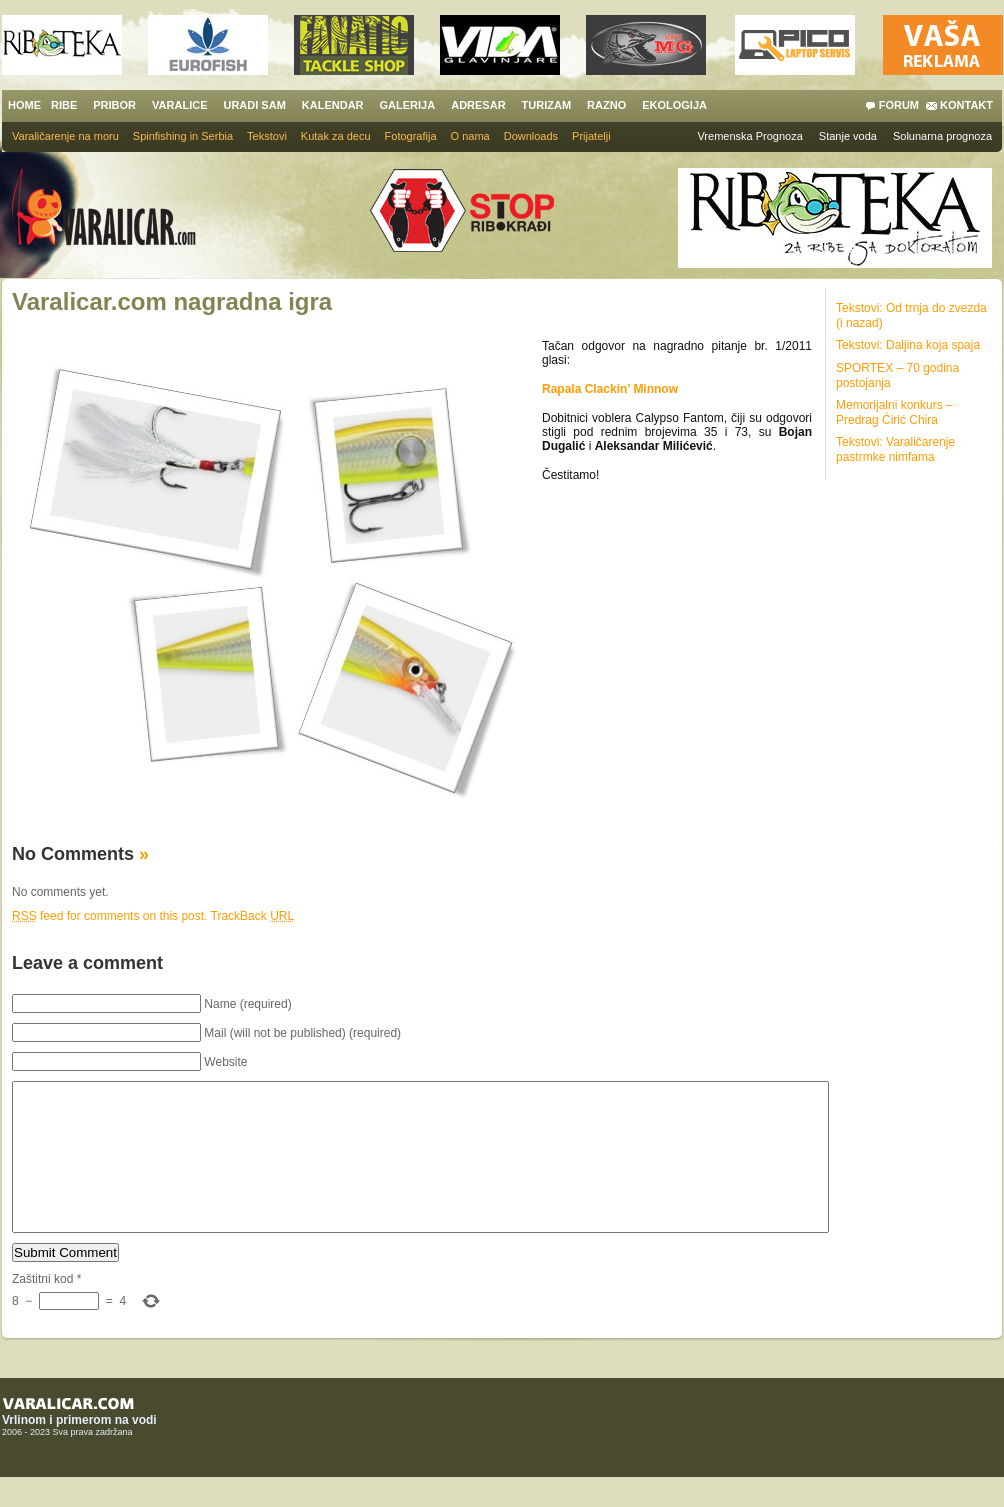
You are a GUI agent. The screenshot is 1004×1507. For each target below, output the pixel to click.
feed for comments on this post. (109, 916)
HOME (24, 105)
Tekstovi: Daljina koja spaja (908, 345)
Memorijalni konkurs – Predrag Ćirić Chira (894, 412)
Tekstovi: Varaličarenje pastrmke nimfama (895, 449)
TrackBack (253, 916)
